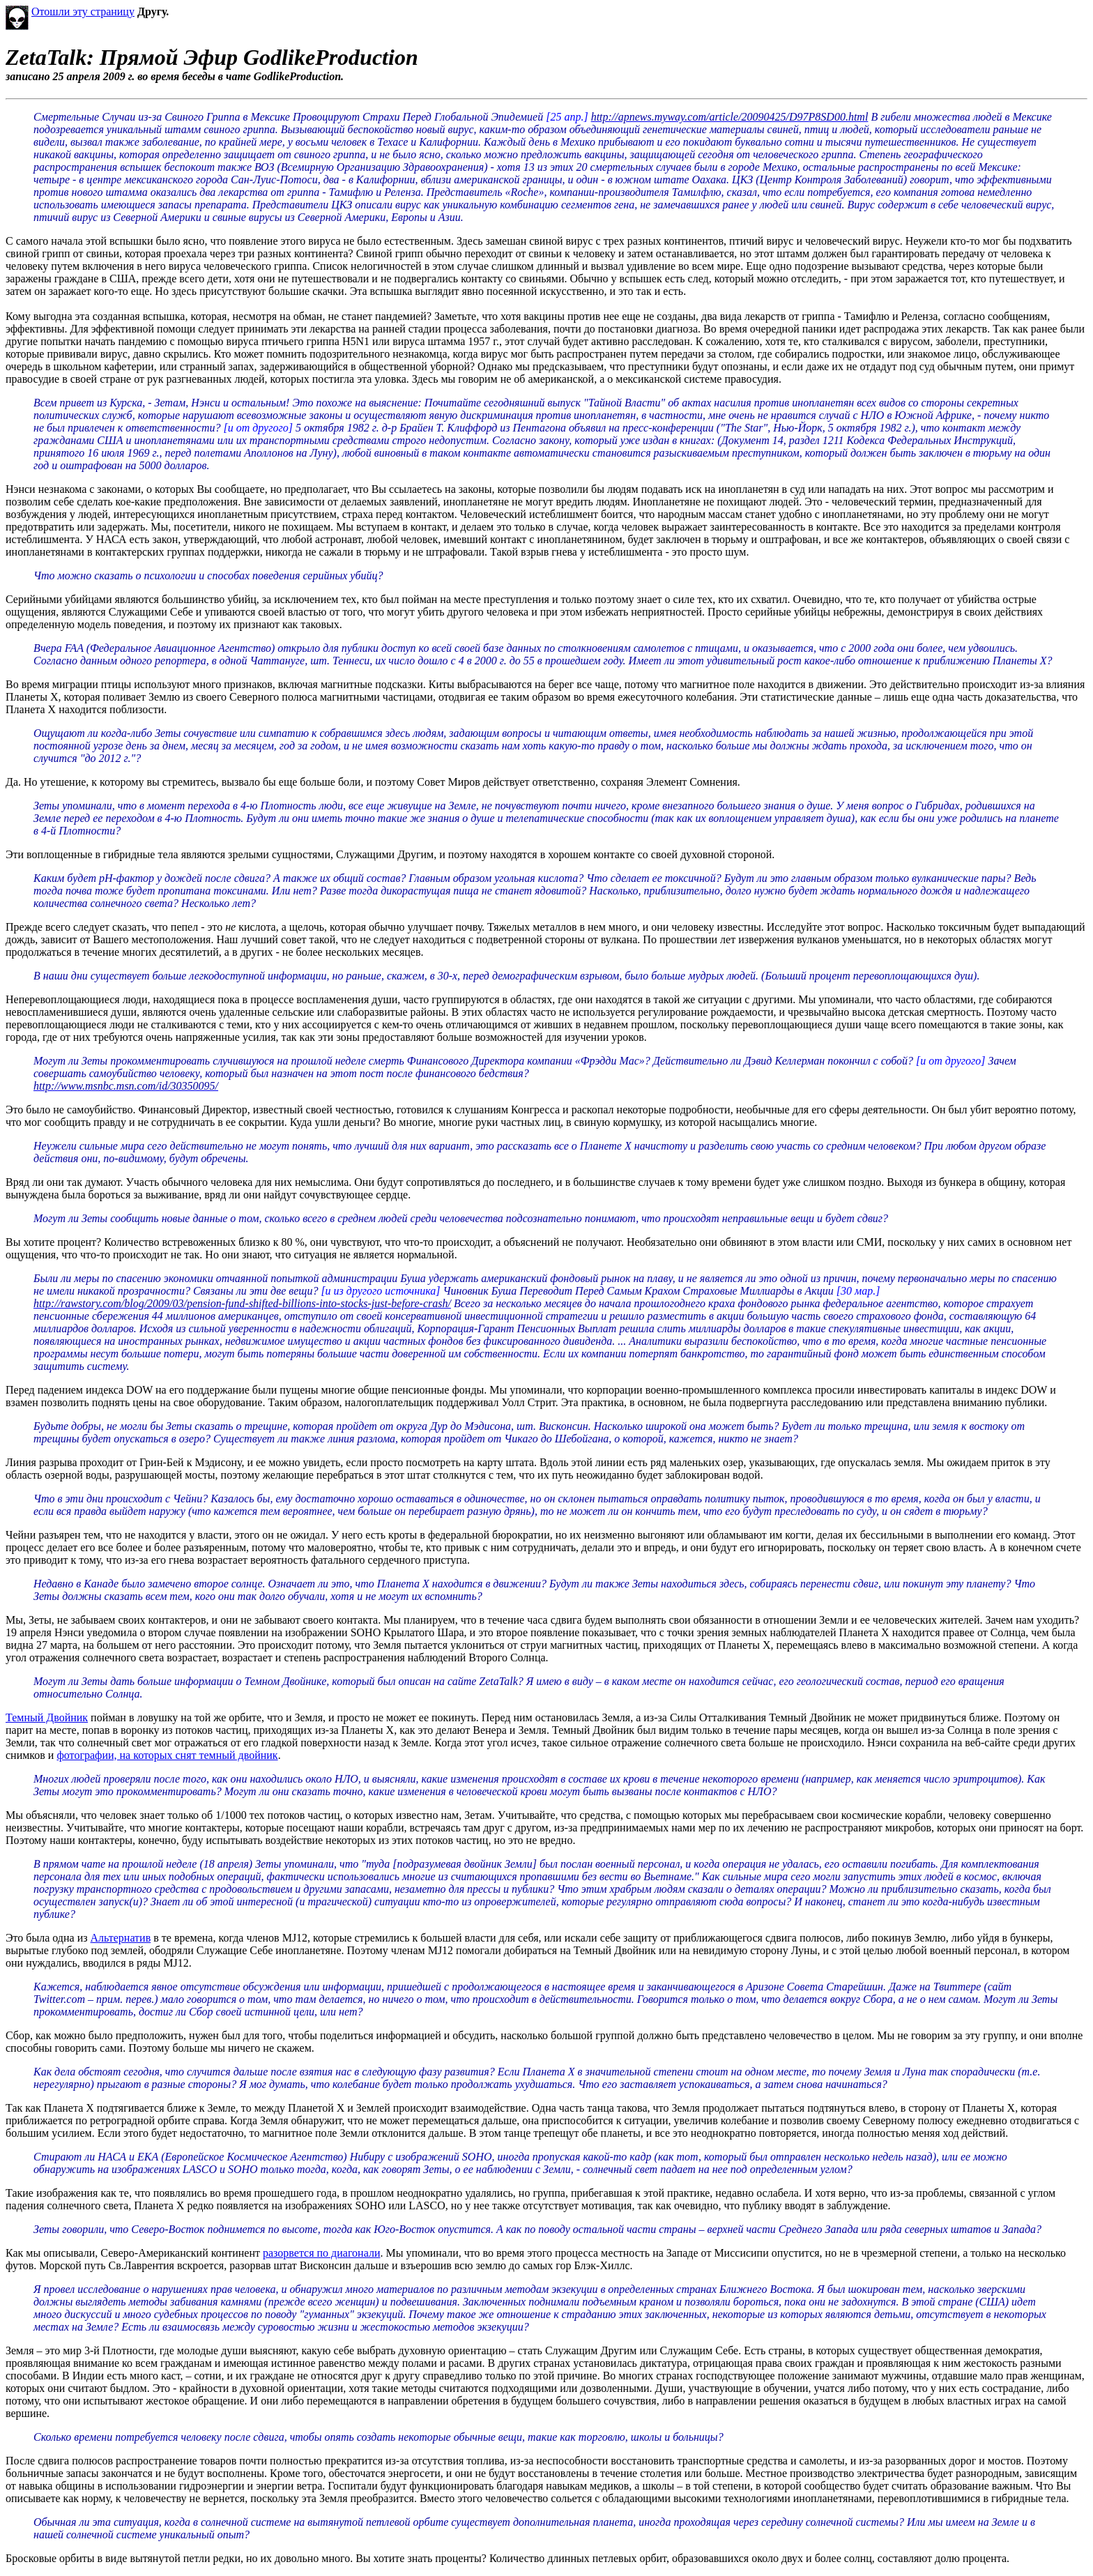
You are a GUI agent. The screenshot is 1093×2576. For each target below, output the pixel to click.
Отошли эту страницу (83, 11)
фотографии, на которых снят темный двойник (166, 1755)
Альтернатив (121, 1938)
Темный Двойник (47, 1717)
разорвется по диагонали (321, 2253)
